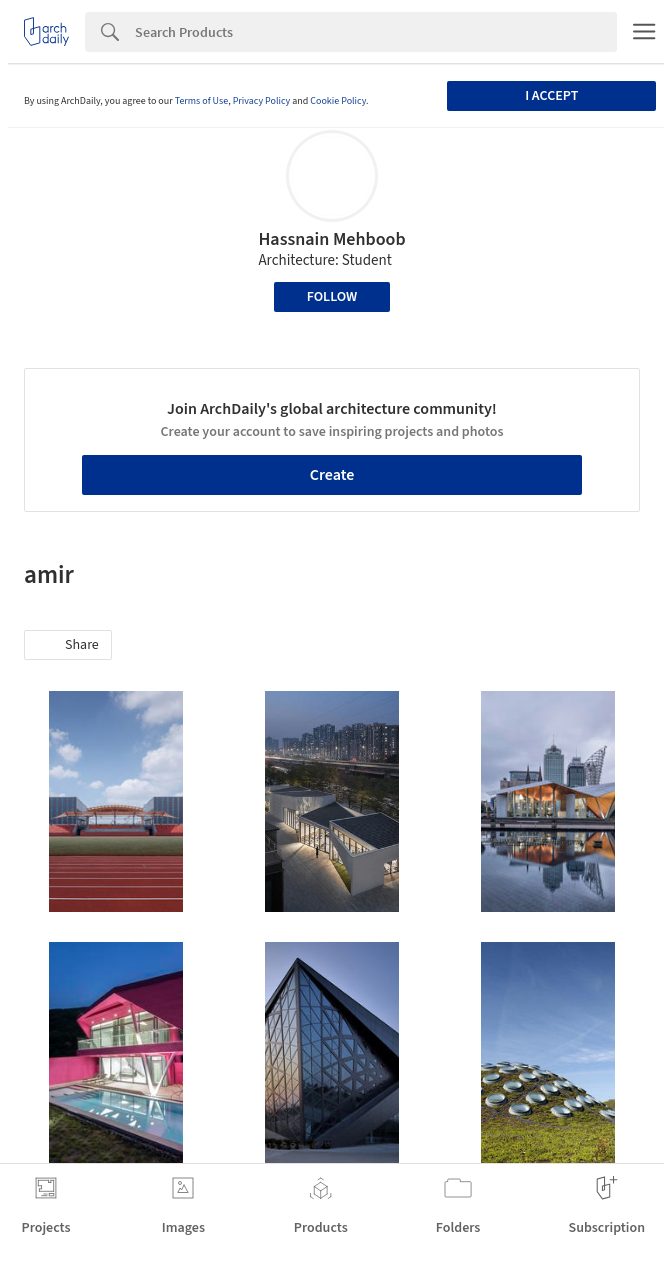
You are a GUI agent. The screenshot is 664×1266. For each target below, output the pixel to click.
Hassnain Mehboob (331, 239)
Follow (332, 297)
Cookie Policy (338, 101)
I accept (551, 96)
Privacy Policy (262, 101)
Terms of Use (202, 101)
